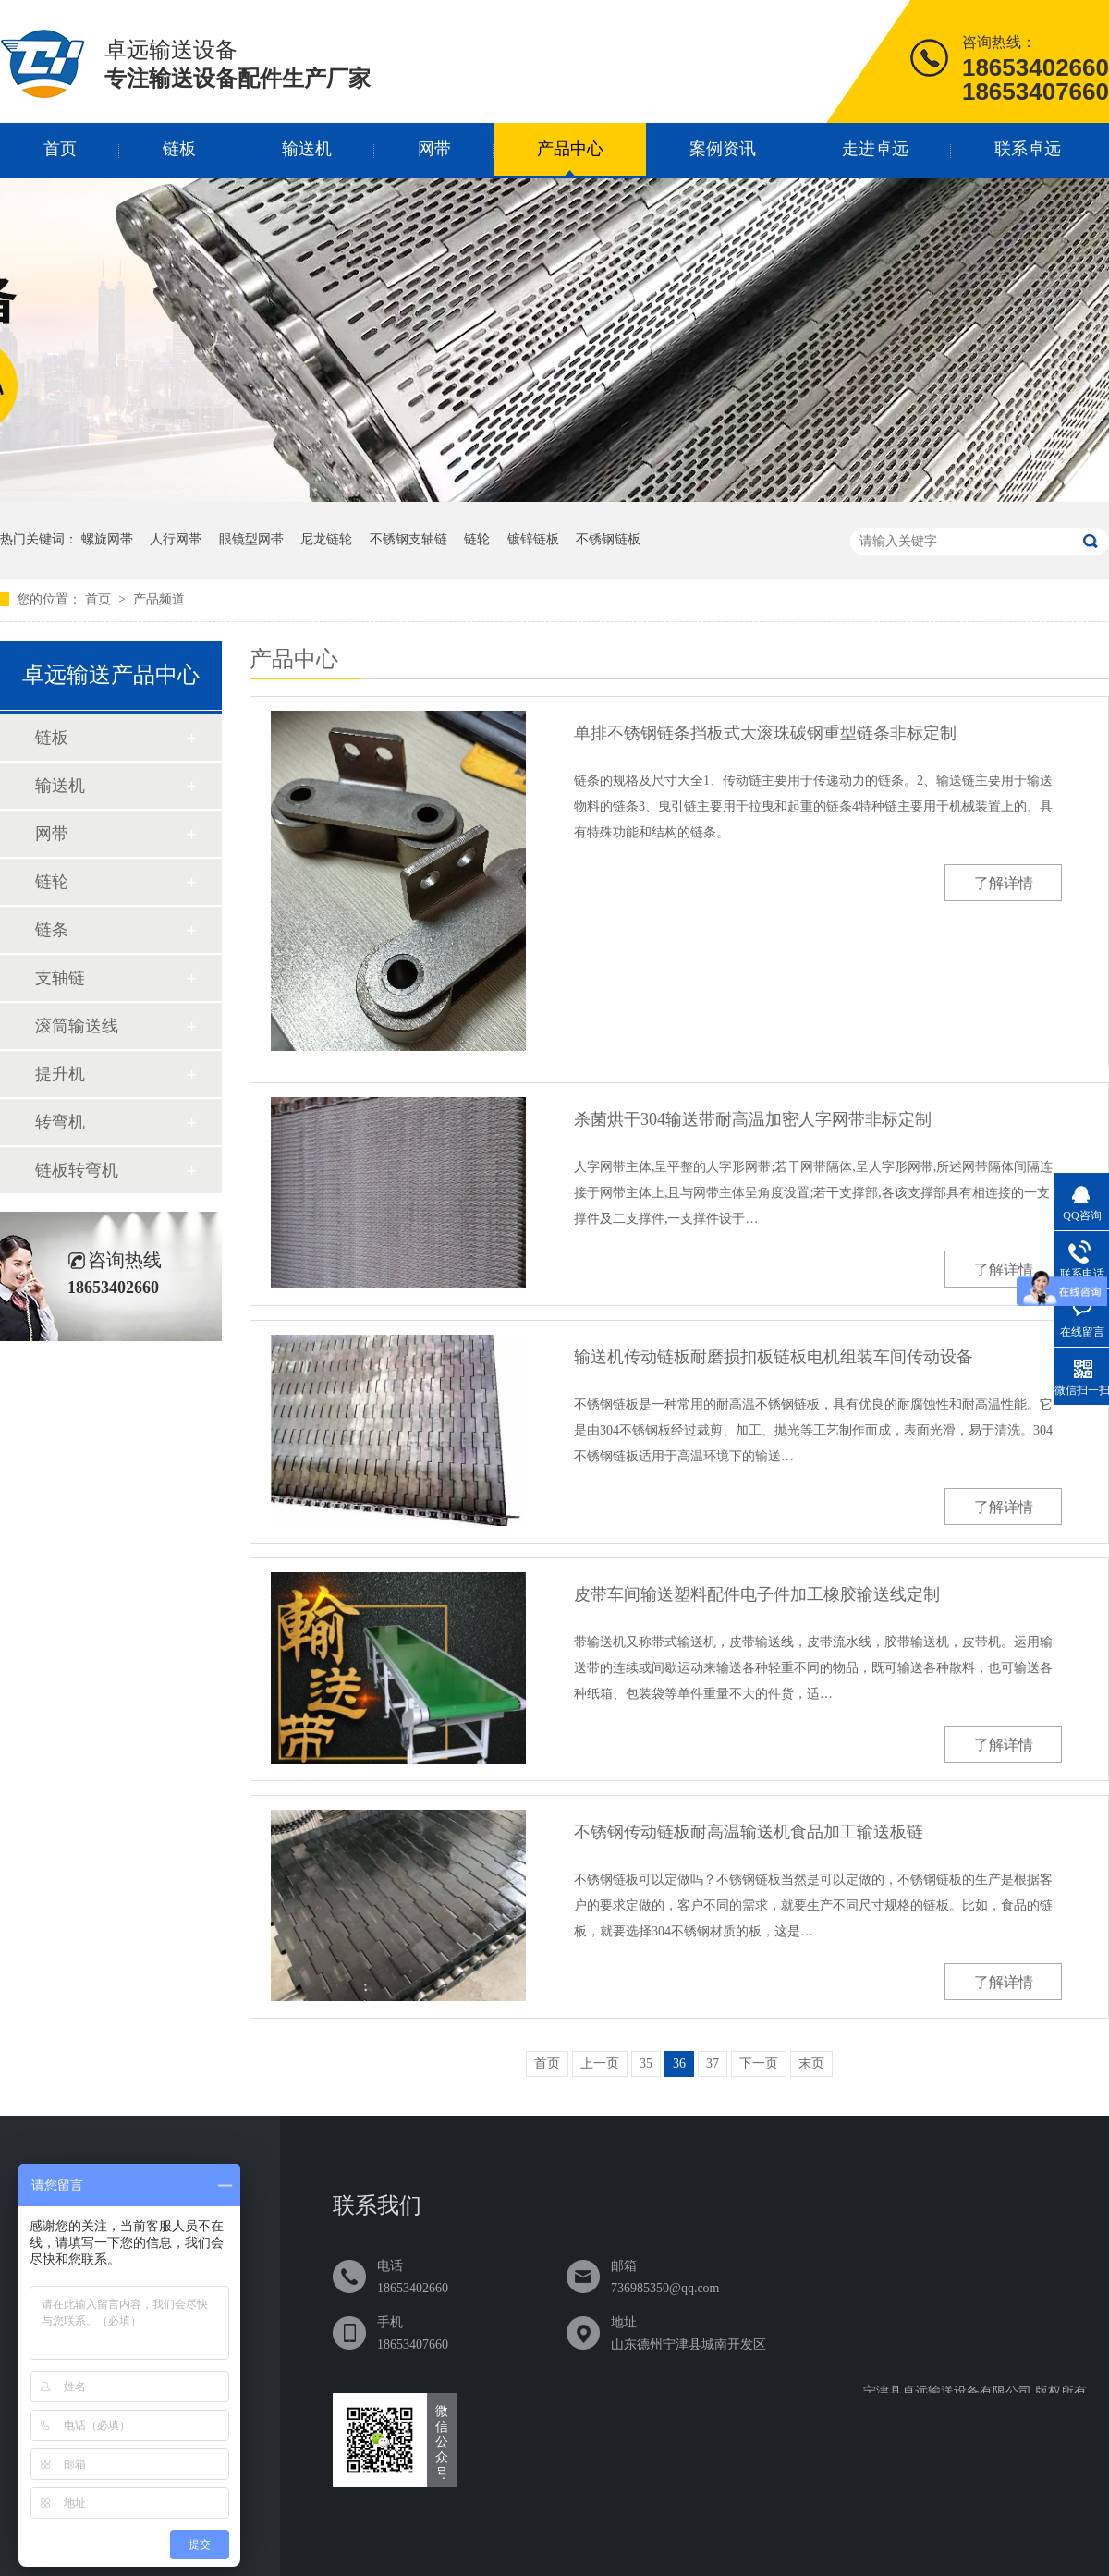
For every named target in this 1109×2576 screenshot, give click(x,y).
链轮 (477, 539)
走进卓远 (875, 149)
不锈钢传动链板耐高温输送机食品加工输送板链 (748, 1832)
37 (712, 2063)
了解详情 (1003, 883)
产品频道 (159, 599)
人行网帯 (175, 539)
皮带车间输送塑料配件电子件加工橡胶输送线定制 (757, 1594)
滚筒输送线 (76, 1026)
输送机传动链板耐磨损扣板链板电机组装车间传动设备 (773, 1357)
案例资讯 (722, 149)
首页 (60, 149)
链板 (179, 149)
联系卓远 (1027, 149)
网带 (434, 149)
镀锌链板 (533, 539)
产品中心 (570, 149)
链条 (51, 930)
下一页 (758, 2063)
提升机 (60, 1074)
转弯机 (60, 1122)
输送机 (307, 149)
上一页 (599, 2063)
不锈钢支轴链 (408, 539)
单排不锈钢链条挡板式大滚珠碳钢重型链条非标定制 (765, 733)
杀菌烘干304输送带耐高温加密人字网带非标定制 (753, 1119)
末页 (811, 2063)
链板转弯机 (76, 1170)
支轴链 (60, 978)
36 (679, 2063)
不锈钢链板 (608, 539)
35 (646, 2063)
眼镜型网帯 (251, 539)
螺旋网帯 (107, 539)
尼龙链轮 (326, 539)
